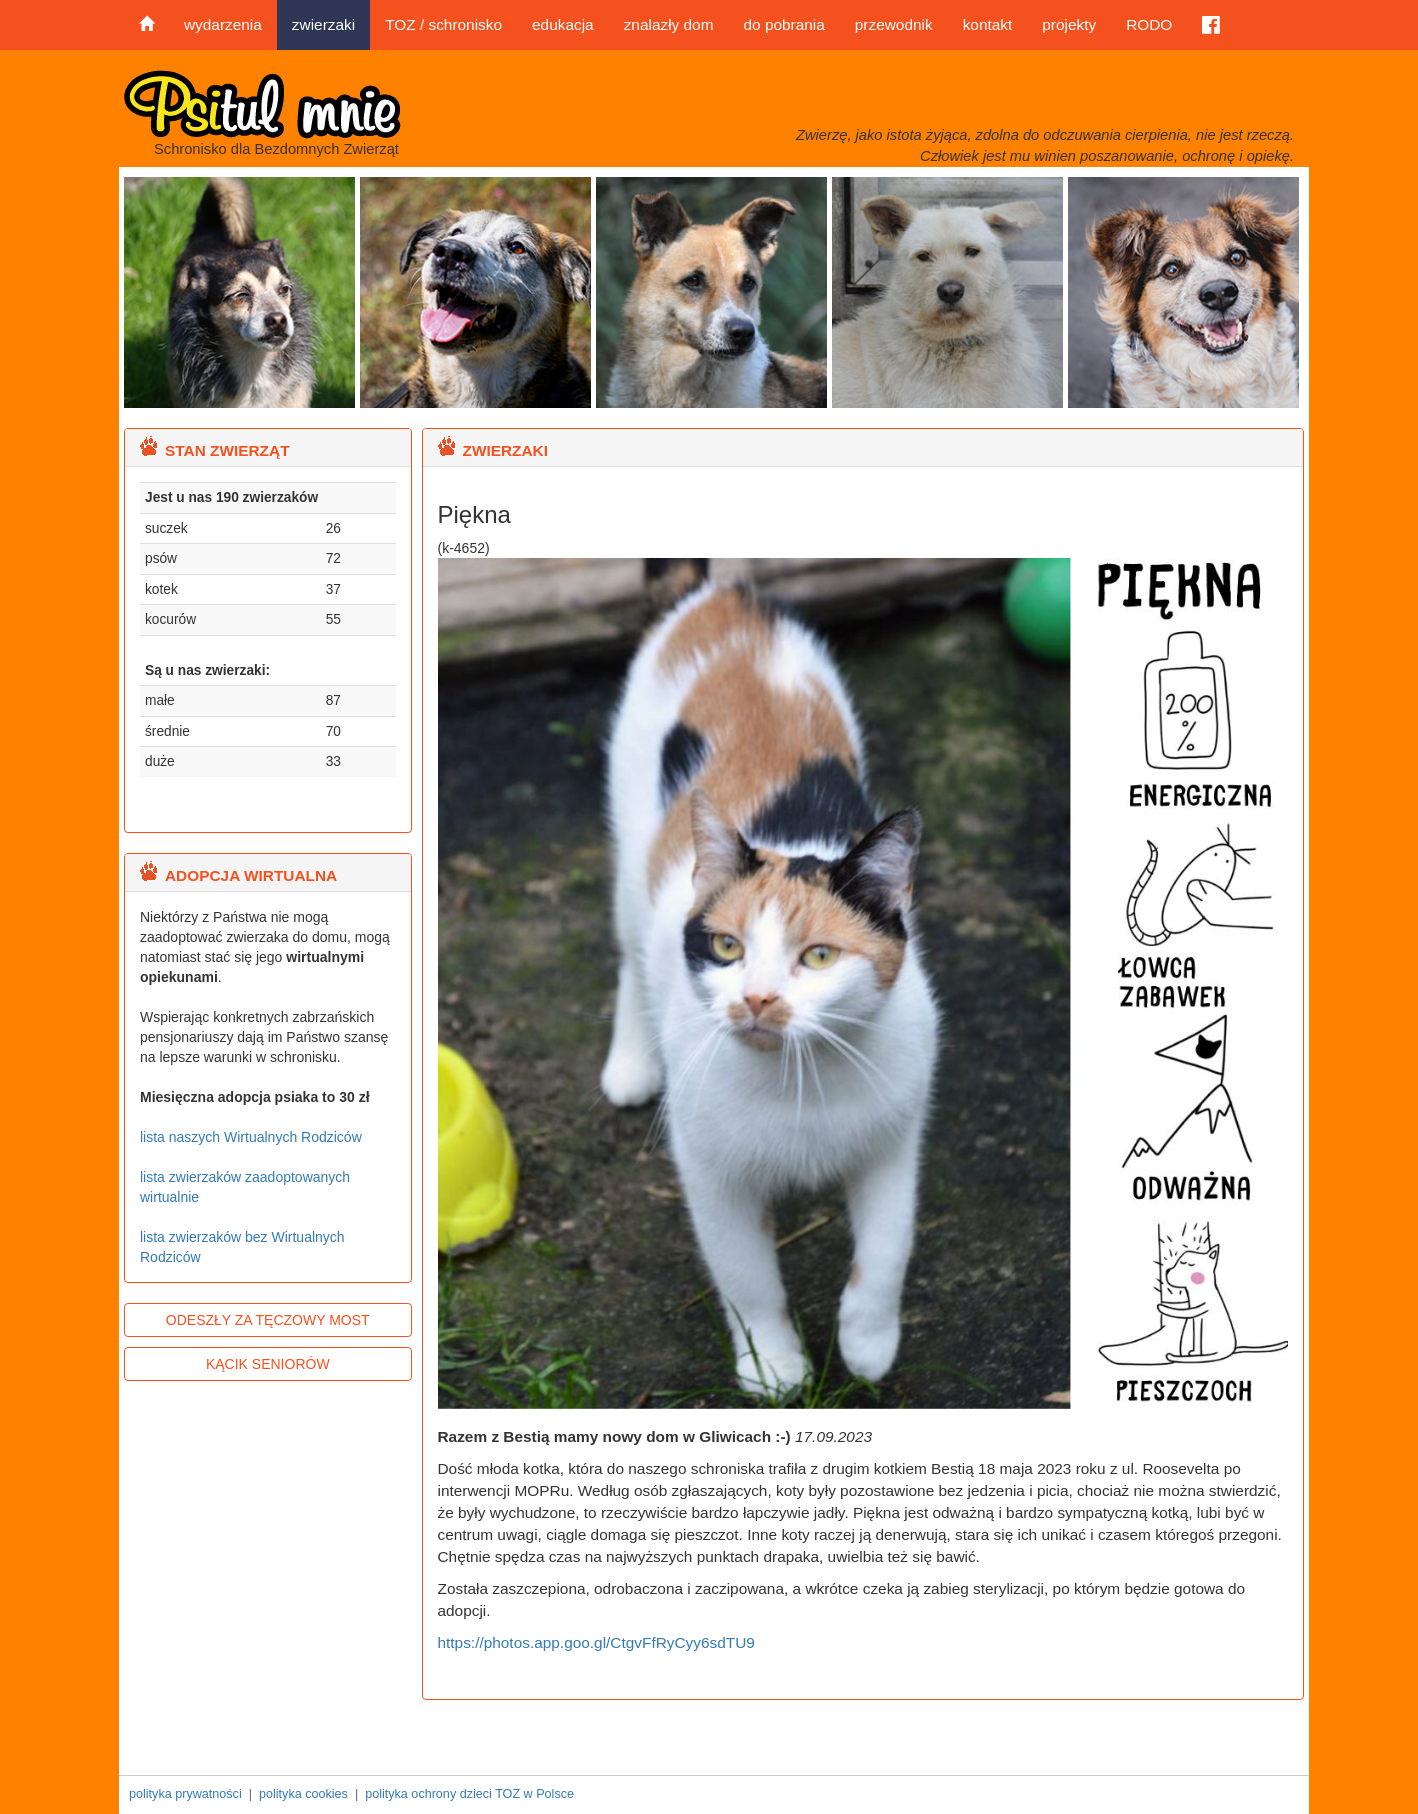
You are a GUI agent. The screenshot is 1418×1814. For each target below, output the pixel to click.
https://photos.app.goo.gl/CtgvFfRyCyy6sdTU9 (596, 1642)
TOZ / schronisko (443, 24)
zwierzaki (323, 24)
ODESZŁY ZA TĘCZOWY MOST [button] (268, 1320)
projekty (1069, 24)
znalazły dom (669, 24)
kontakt (988, 24)
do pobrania (783, 24)
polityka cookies (303, 1794)
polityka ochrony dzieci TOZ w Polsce (469, 1794)
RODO (1149, 24)
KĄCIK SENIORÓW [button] (268, 1364)
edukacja (563, 24)
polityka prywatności (185, 1794)
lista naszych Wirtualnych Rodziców (251, 1137)
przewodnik (894, 24)
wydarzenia (223, 24)
